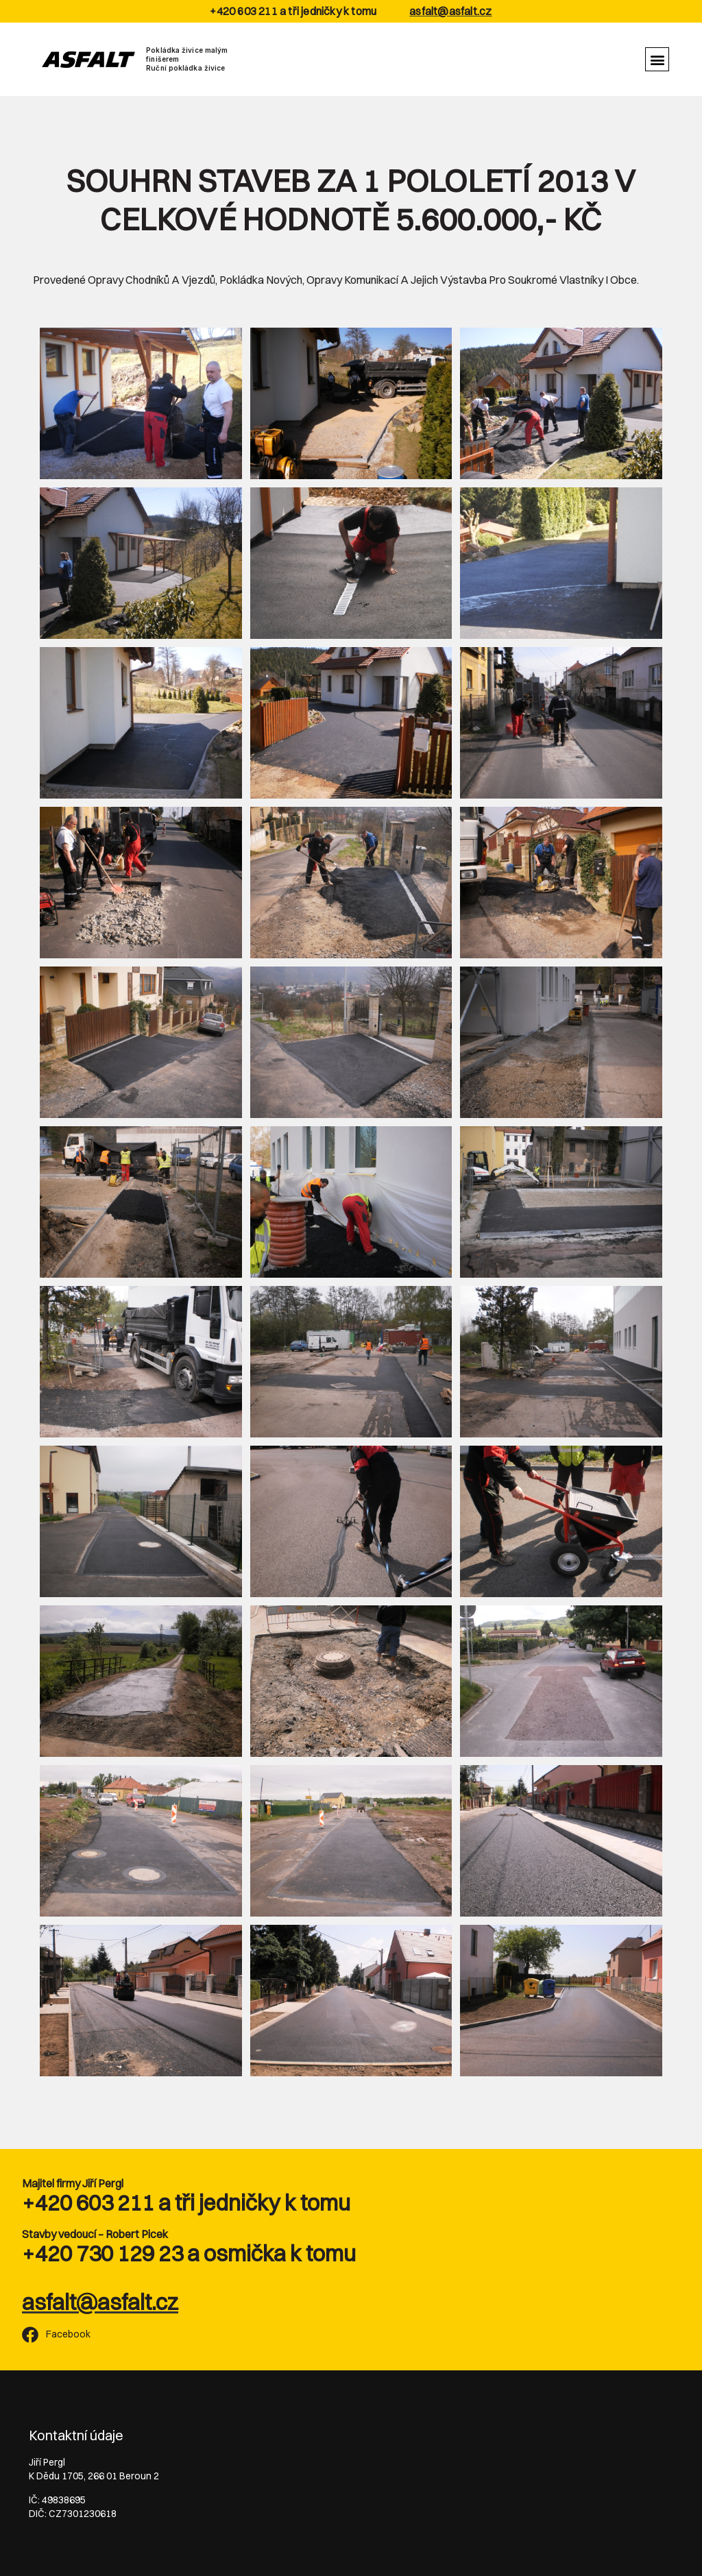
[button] (657, 59)
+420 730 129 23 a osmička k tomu (189, 2253)
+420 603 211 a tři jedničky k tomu (186, 2202)
